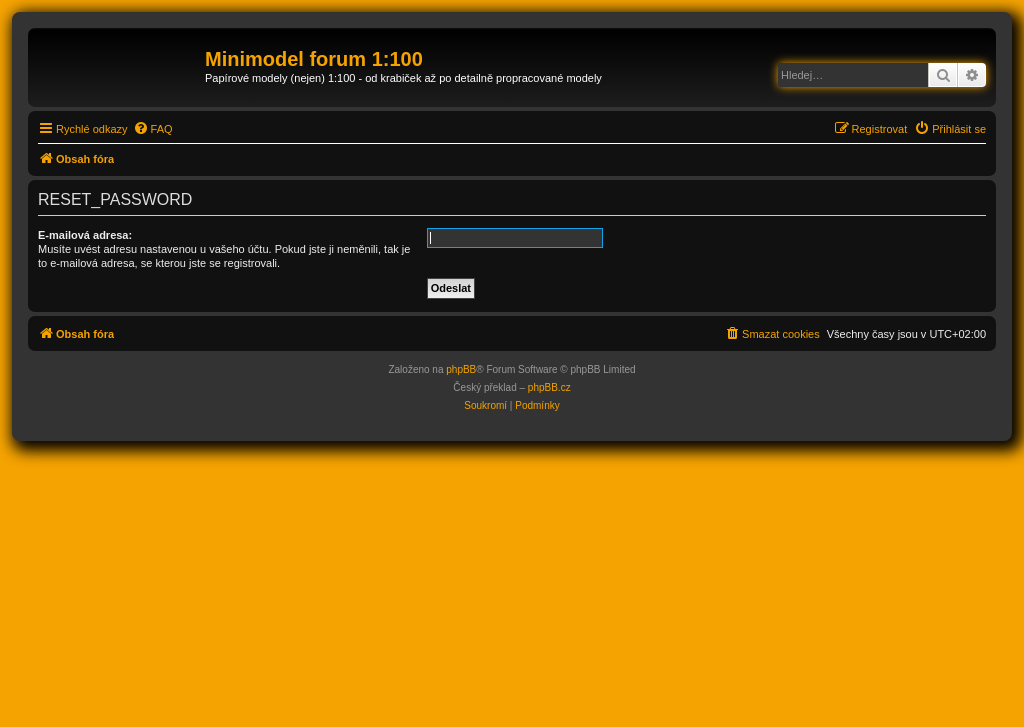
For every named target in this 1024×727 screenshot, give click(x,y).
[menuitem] (153, 129)
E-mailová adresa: (85, 235)
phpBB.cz (549, 387)
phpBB (461, 369)
